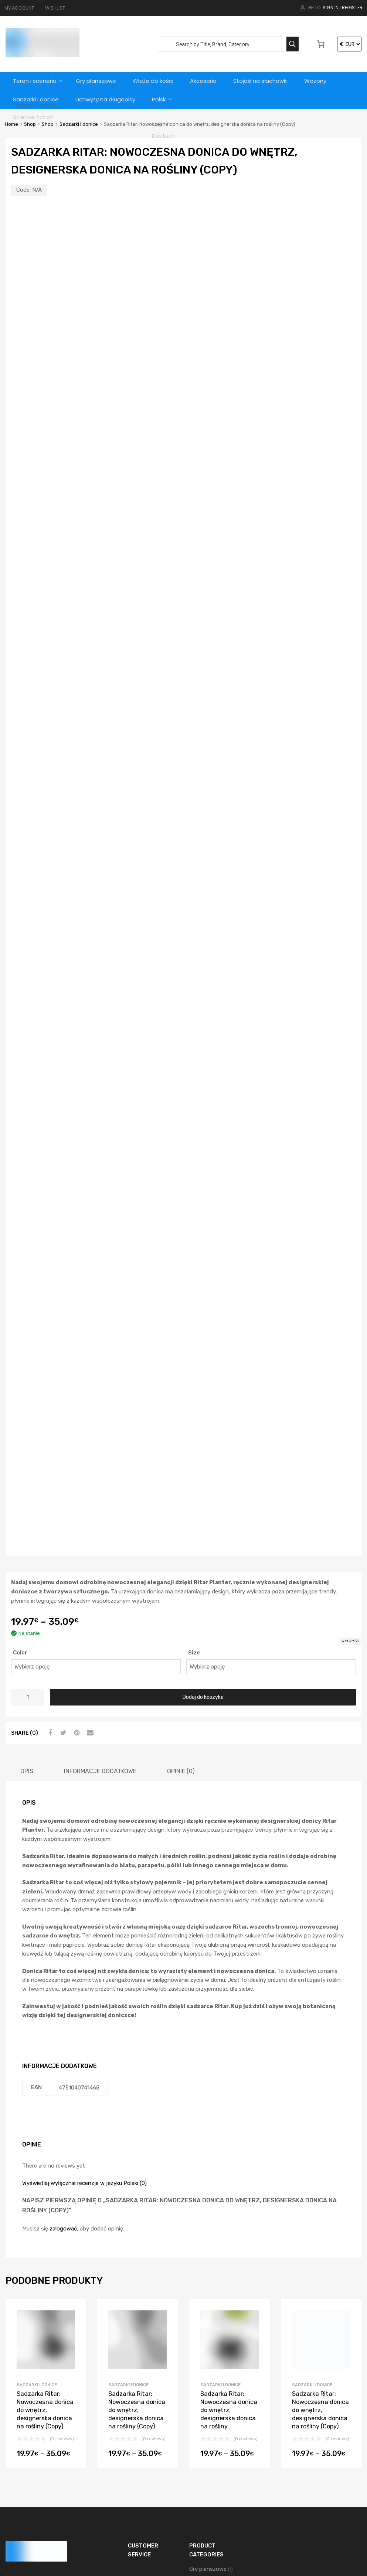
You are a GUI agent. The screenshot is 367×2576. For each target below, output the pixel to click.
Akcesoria (206, 81)
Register (352, 7)
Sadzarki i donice (36, 100)
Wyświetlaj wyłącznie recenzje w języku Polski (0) (84, 2032)
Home (11, 124)
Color (20, 1502)
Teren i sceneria (35, 81)
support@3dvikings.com (50, 2451)
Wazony (320, 81)
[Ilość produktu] (27, 1547)
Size (194, 1502)
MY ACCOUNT (19, 8)
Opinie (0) (180, 1620)
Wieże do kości (155, 81)
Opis (26, 1620)
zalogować (63, 2078)
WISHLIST (55, 8)
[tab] (27, 1621)
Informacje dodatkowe (100, 1620)
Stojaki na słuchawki (264, 81)
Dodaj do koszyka (203, 1547)
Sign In (331, 7)
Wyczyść (350, 1491)
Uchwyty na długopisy (106, 100)
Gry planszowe (98, 81)
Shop (30, 124)
